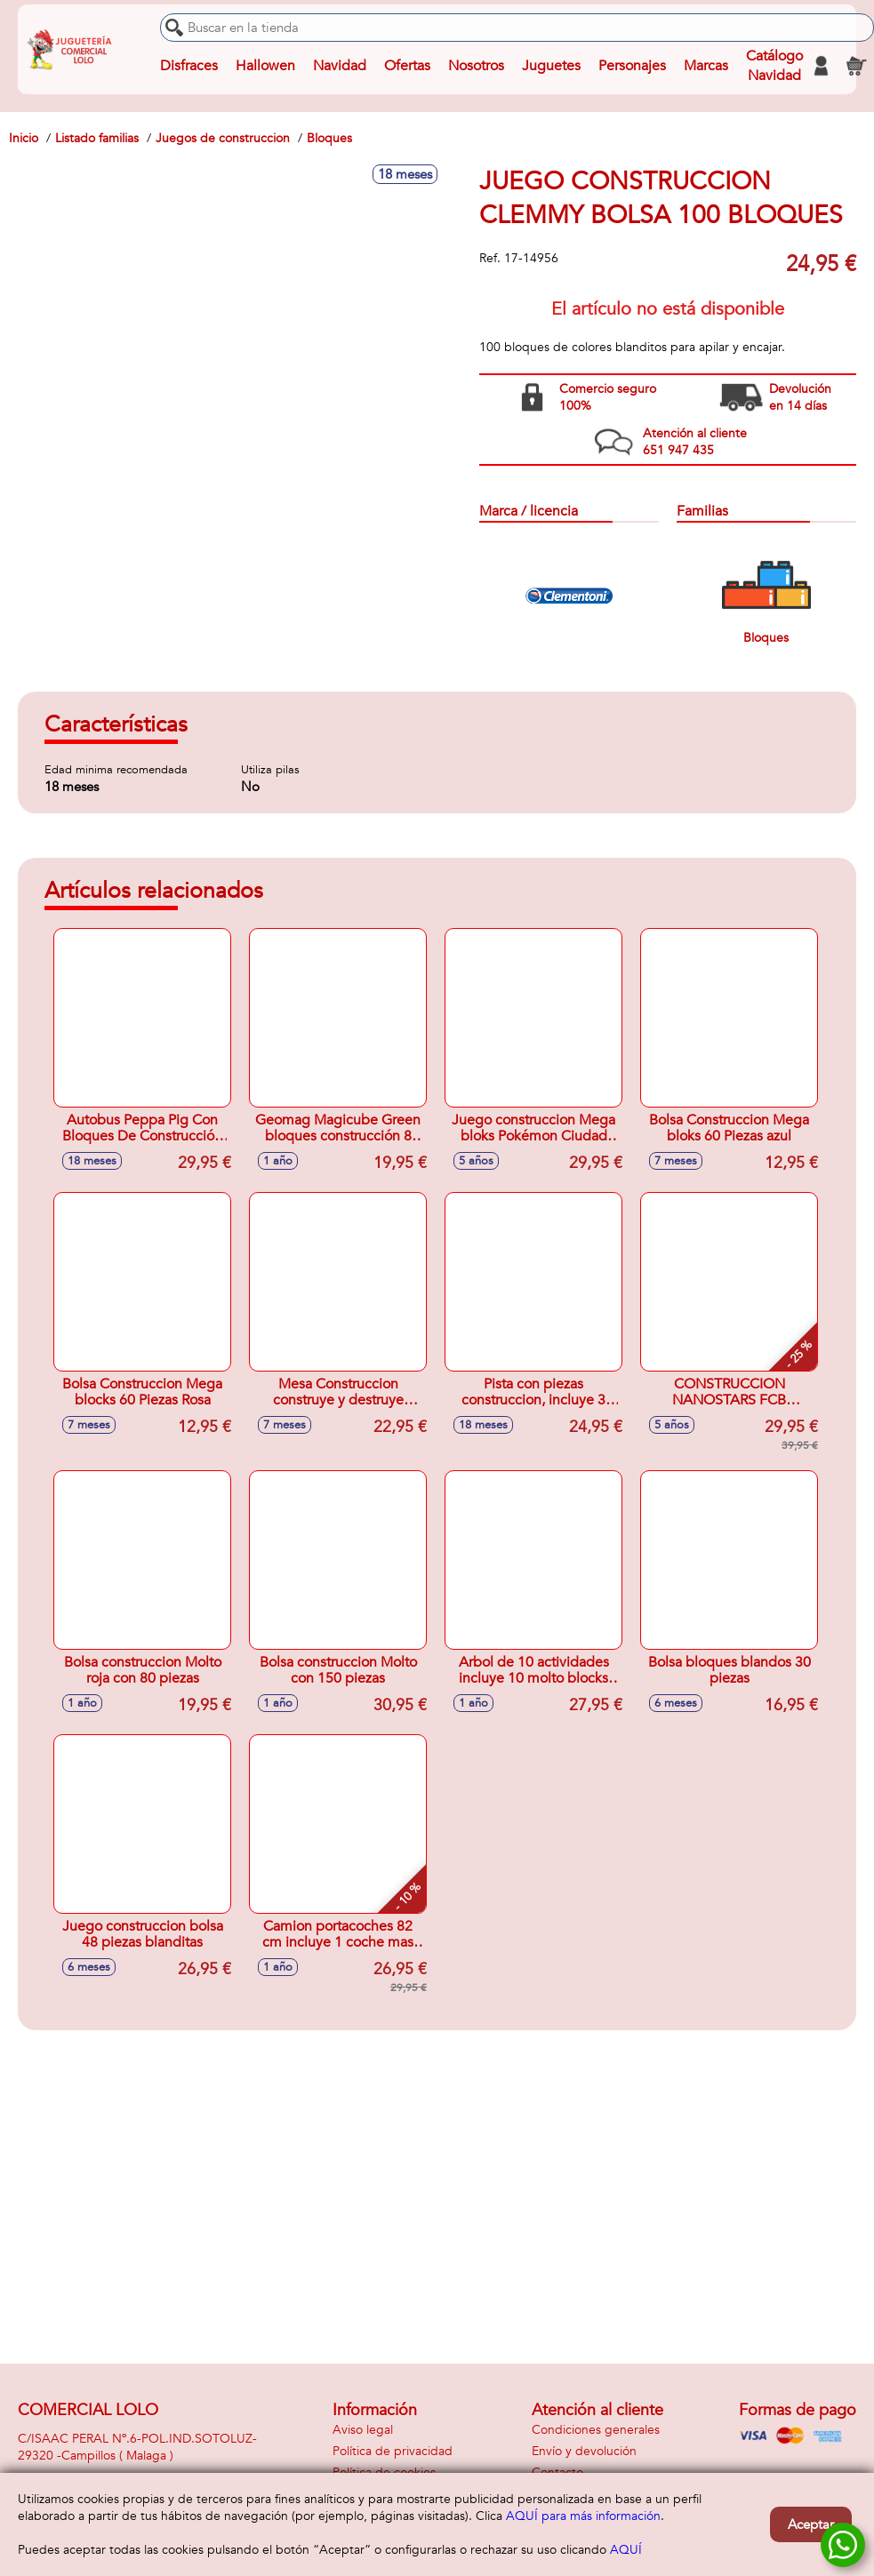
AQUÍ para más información (583, 2516)
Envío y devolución (584, 2451)
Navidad (339, 66)
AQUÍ (626, 2549)
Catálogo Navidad (774, 65)
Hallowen (265, 66)
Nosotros (476, 66)
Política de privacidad (393, 2451)
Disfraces (189, 66)
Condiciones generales (596, 2429)
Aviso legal (363, 2429)
